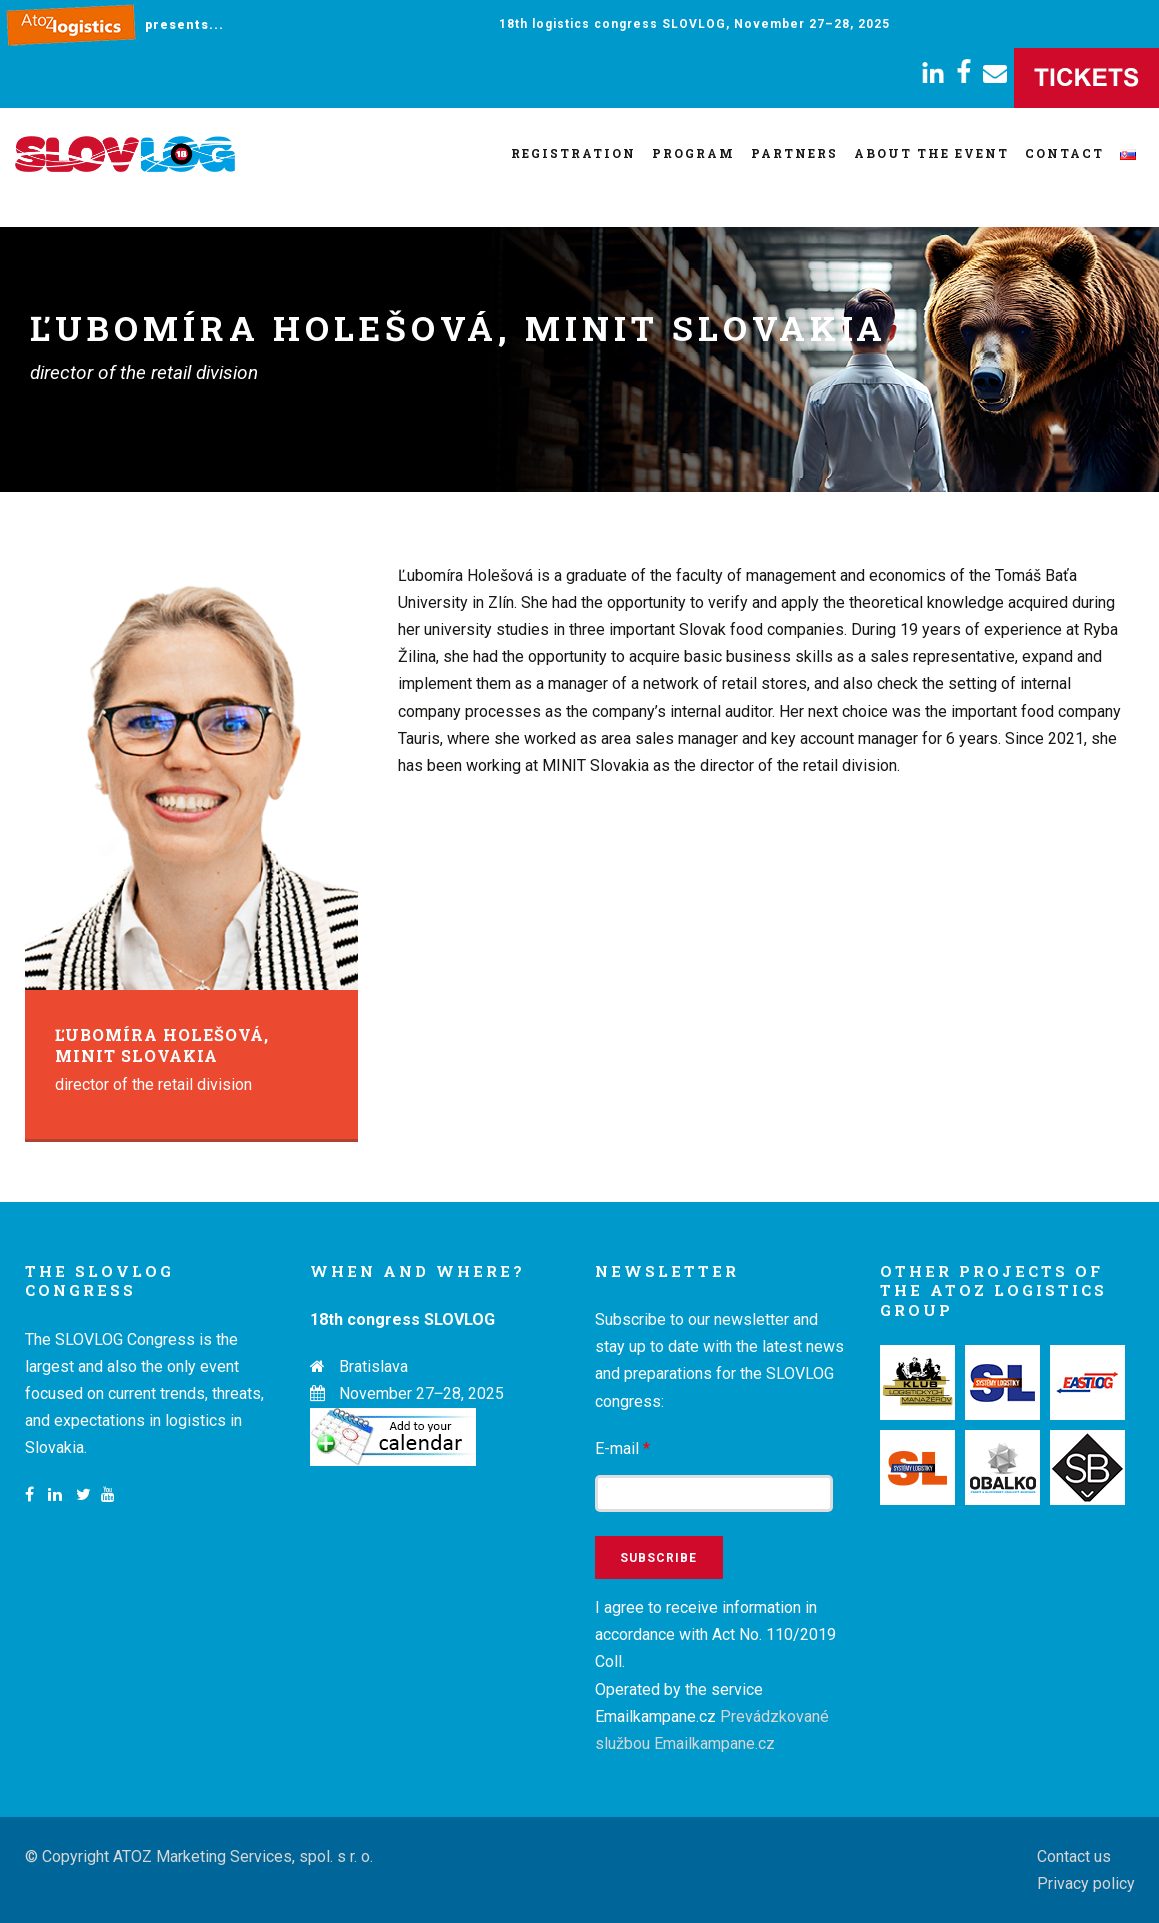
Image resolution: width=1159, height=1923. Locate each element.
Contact (1064, 153)
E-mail (622, 1448)
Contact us (1074, 1856)
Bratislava (373, 1366)
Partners (794, 153)
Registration (573, 153)
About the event (931, 153)
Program (693, 153)
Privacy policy (1086, 1883)
